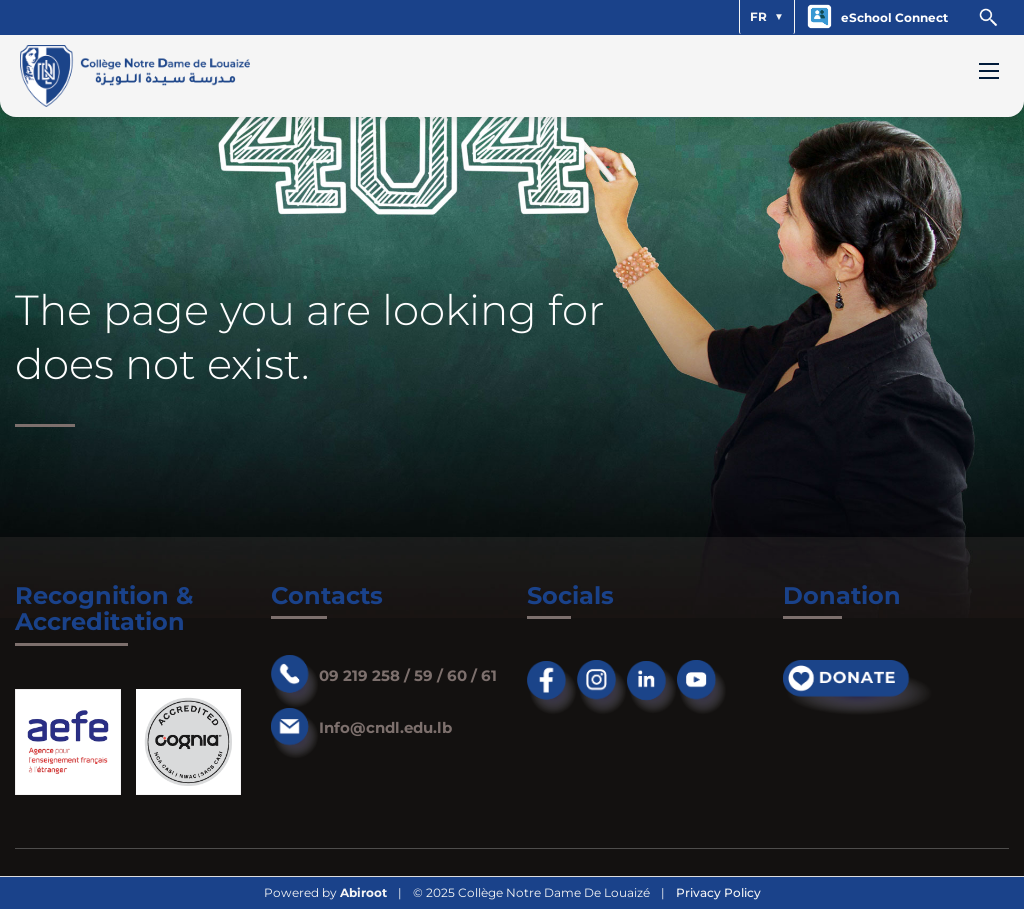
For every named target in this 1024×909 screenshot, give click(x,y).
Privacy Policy (718, 893)
